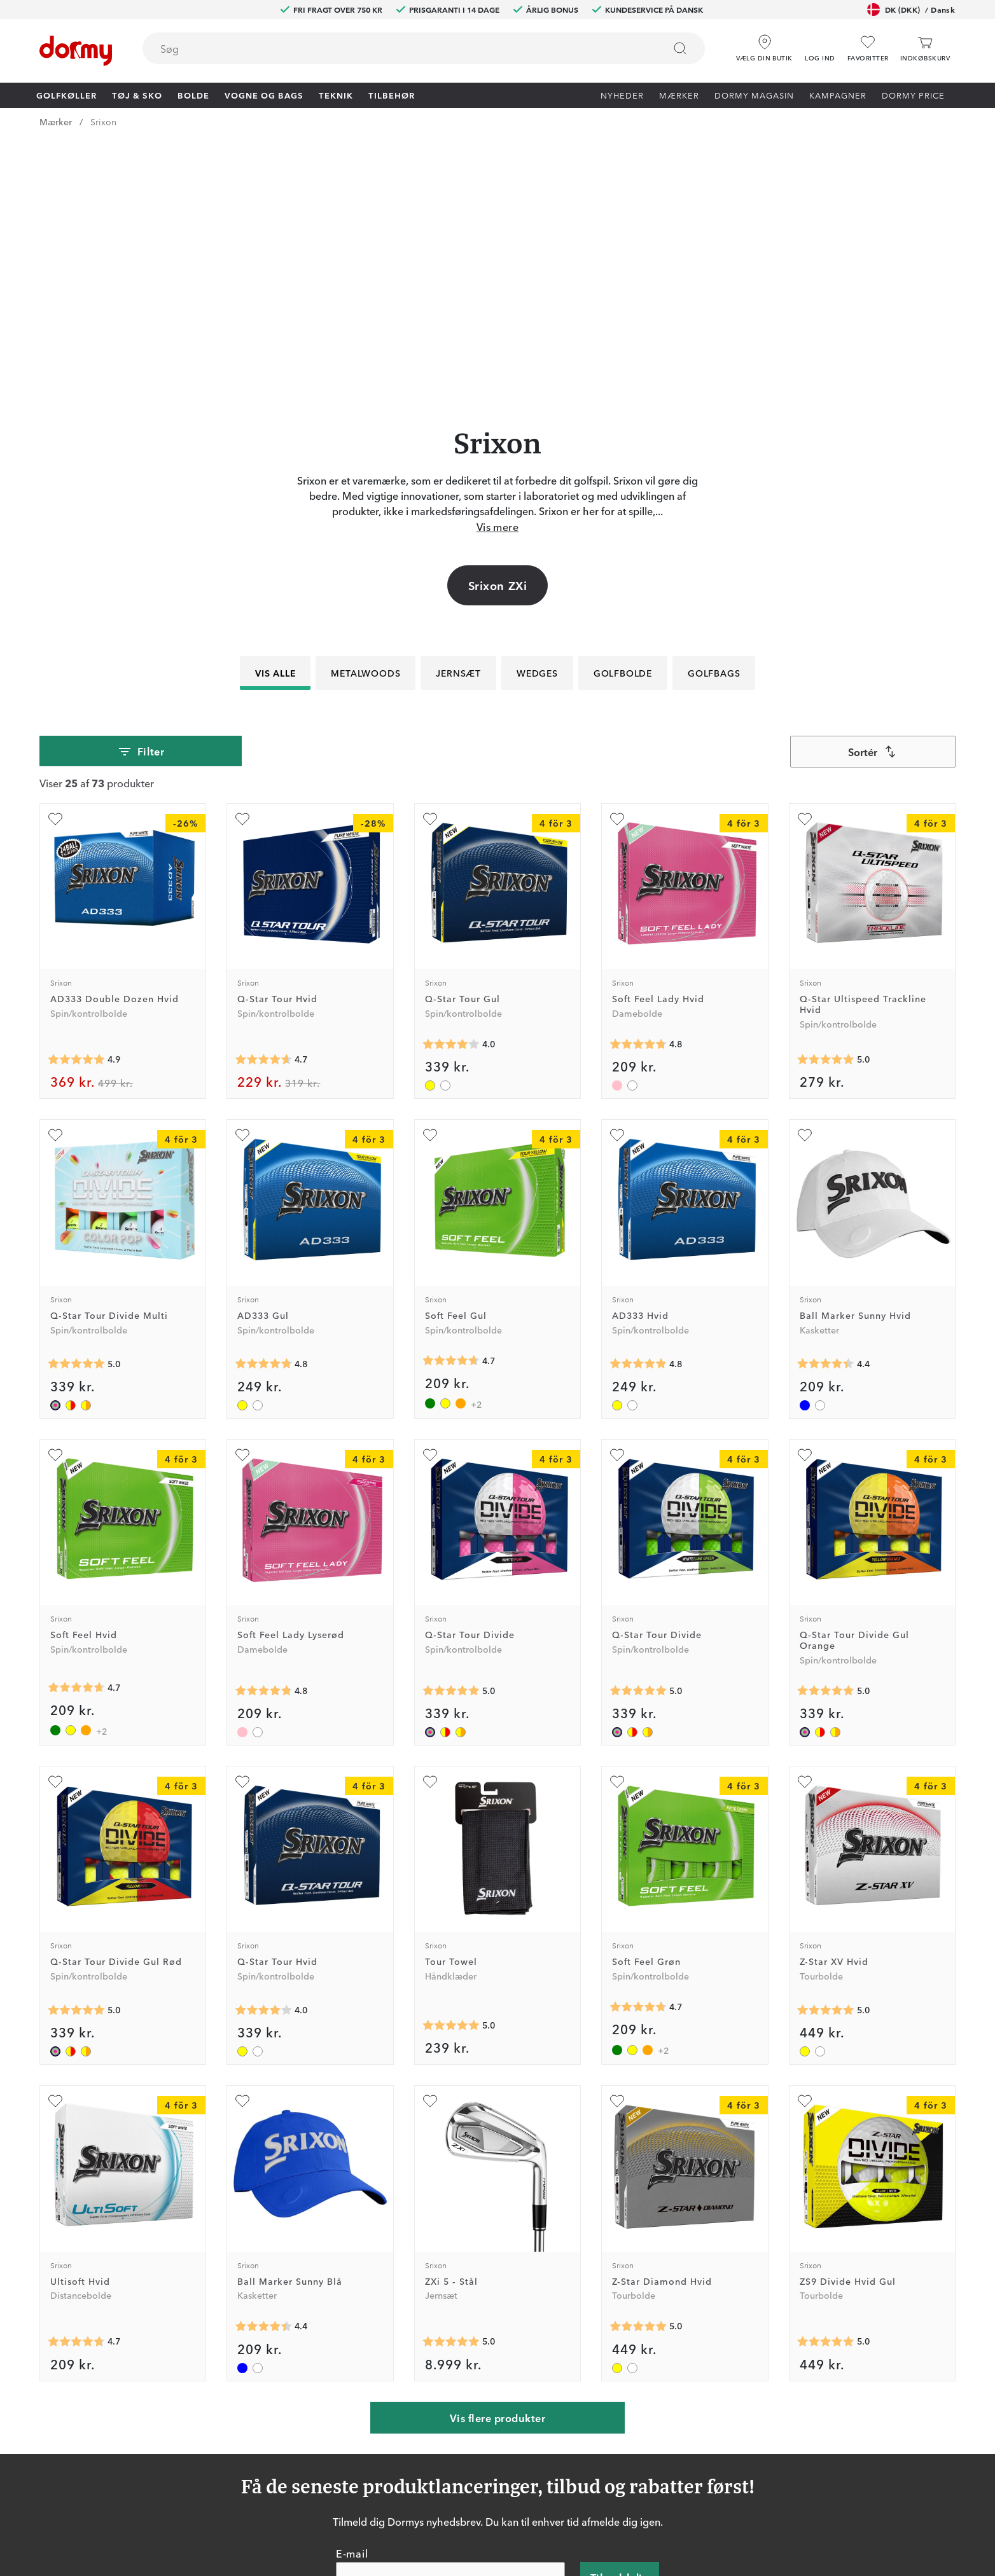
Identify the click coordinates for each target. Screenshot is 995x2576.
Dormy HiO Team (324, 2416)
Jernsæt (458, 413)
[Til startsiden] (75, 51)
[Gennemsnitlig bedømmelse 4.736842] (76, 2082)
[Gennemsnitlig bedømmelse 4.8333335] (263, 1104)
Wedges (537, 413)
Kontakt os (484, 2398)
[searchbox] (394, 48)
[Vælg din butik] (764, 44)
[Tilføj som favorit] (55, 559)
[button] (820, 44)
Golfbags (714, 413)
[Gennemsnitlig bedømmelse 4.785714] (638, 784)
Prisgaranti (484, 2434)
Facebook (308, 2434)
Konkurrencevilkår (645, 2434)
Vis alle (275, 413)
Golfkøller (66, 94)
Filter (141, 492)
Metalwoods (365, 413)
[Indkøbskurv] (925, 49)
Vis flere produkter (497, 2158)
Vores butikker (492, 2453)
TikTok (302, 2471)
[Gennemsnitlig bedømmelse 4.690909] (451, 1101)
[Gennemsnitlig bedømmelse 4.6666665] (263, 800)
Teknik (336, 94)
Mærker (679, 94)
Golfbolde (623, 413)
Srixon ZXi (497, 325)
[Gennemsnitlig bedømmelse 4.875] (76, 800)
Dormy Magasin (754, 94)
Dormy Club (313, 2398)
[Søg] (680, 48)
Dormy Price (913, 94)
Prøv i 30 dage (637, 2398)
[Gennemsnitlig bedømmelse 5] (825, 800)
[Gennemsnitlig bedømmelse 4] (451, 784)
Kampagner (837, 94)
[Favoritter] (868, 49)
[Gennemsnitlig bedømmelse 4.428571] (825, 1104)
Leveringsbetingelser (650, 2471)
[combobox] (424, 48)
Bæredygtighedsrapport (657, 2490)
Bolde (193, 94)
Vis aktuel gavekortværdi (514, 2490)
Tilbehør (391, 94)
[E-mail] (450, 2318)
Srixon (103, 121)
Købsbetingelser (641, 2453)
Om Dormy (630, 2416)
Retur (473, 2416)
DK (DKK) (911, 9)
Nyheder (622, 94)
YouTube (306, 2490)
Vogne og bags (264, 94)
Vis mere (498, 267)
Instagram (309, 2453)
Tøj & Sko (137, 94)
